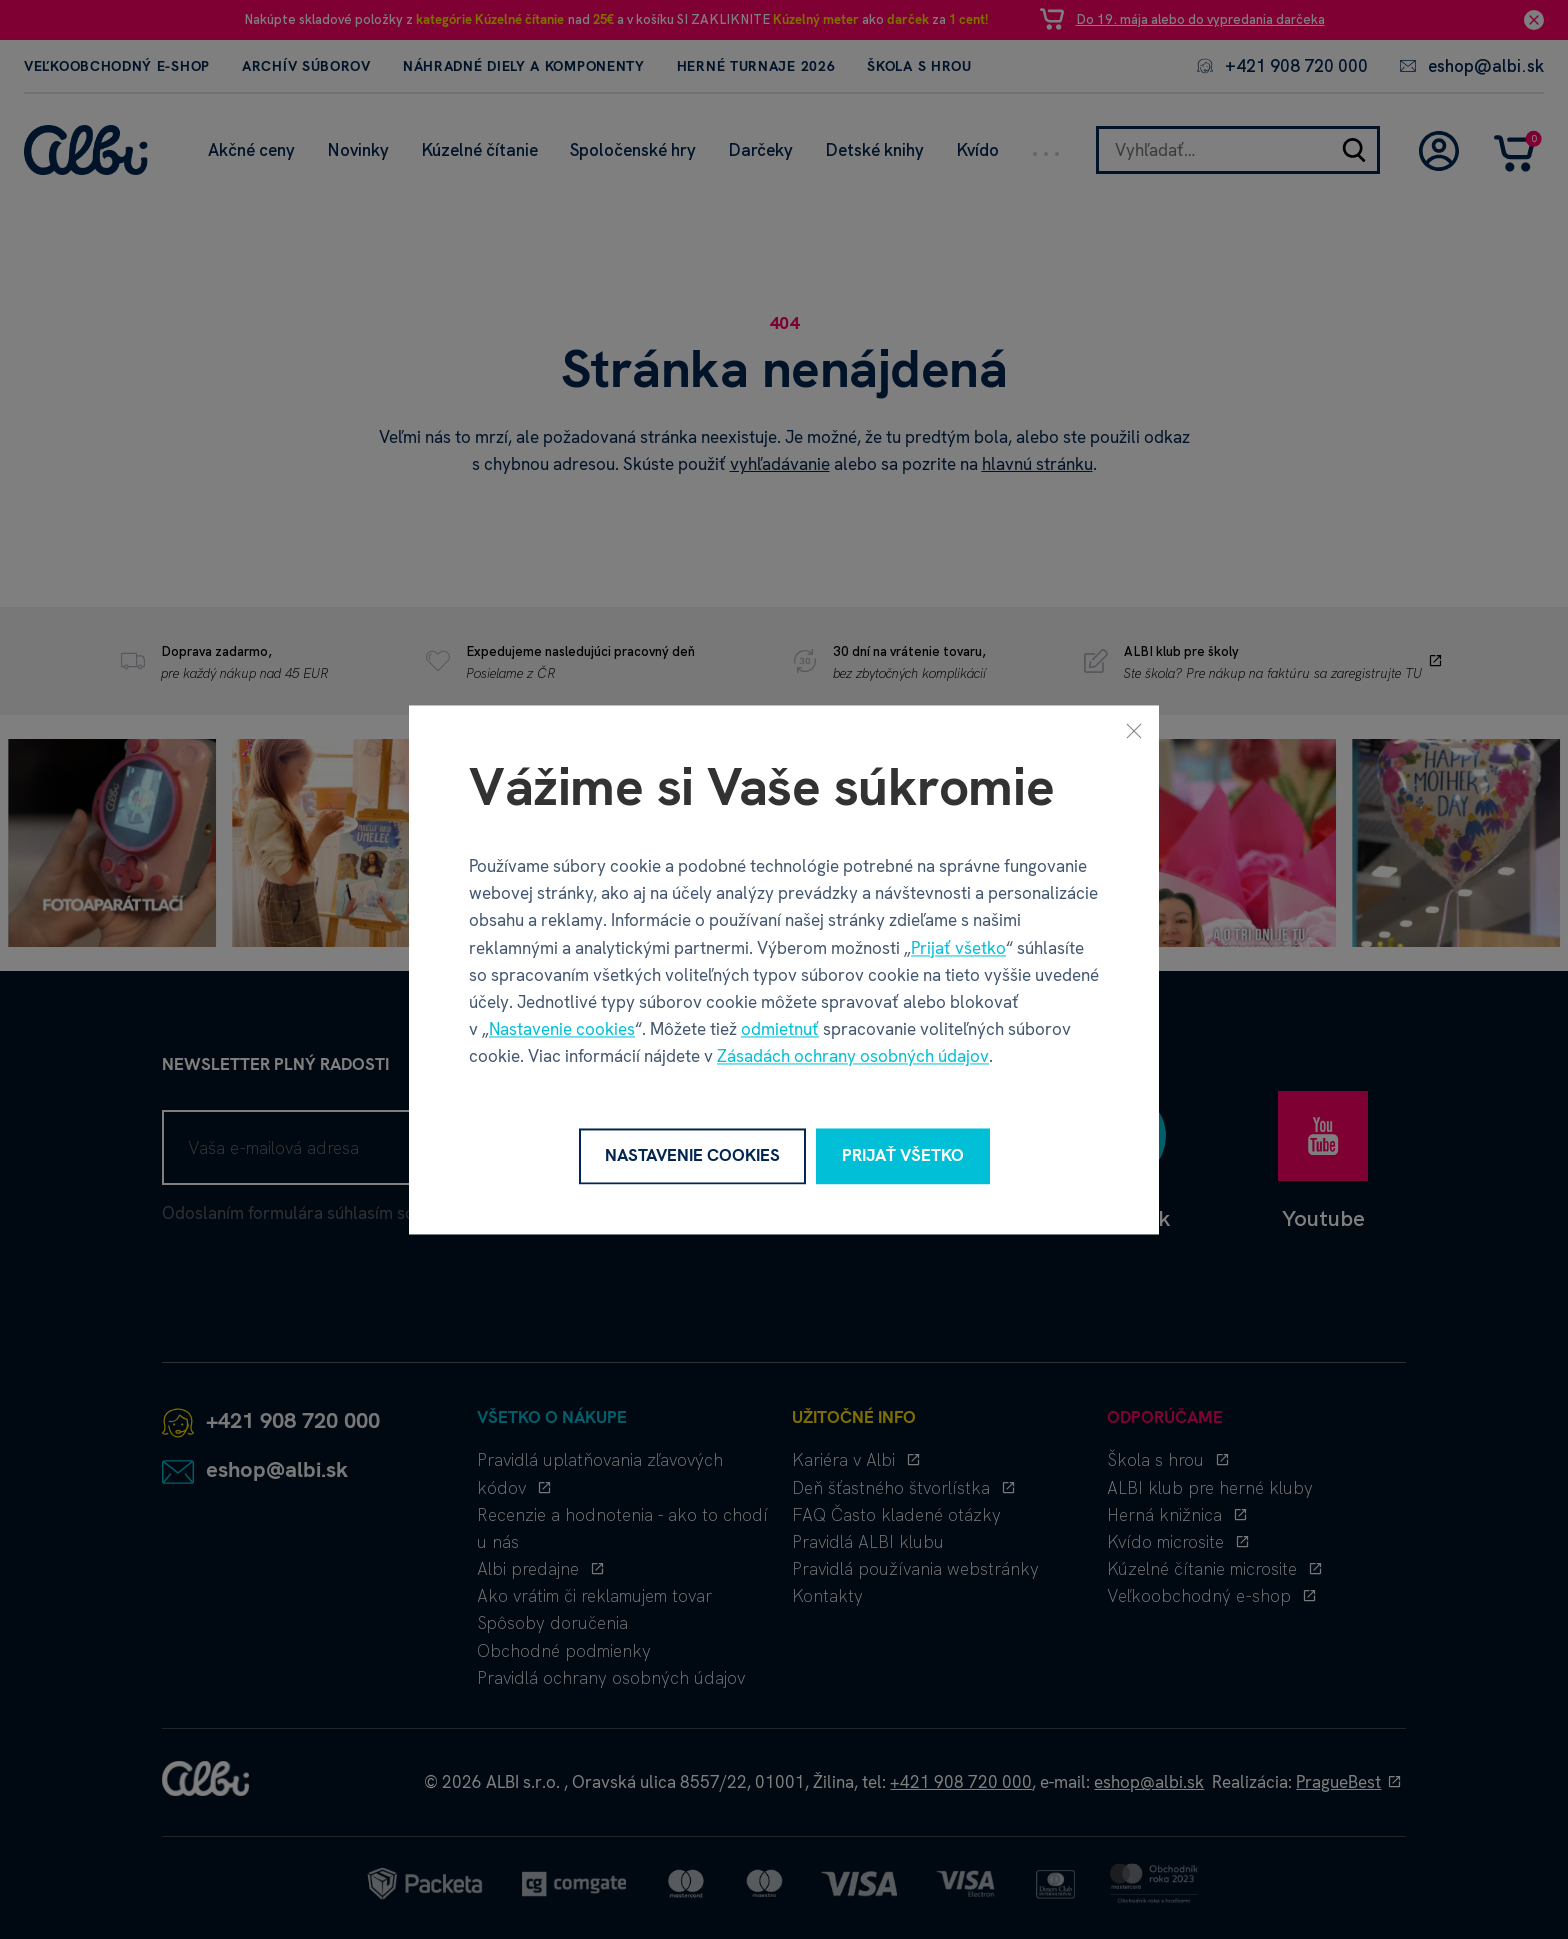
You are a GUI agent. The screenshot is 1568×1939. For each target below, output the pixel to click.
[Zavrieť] (1134, 730)
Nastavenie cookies (562, 1030)
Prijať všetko (958, 948)
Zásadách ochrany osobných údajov (853, 1057)
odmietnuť (780, 1030)
